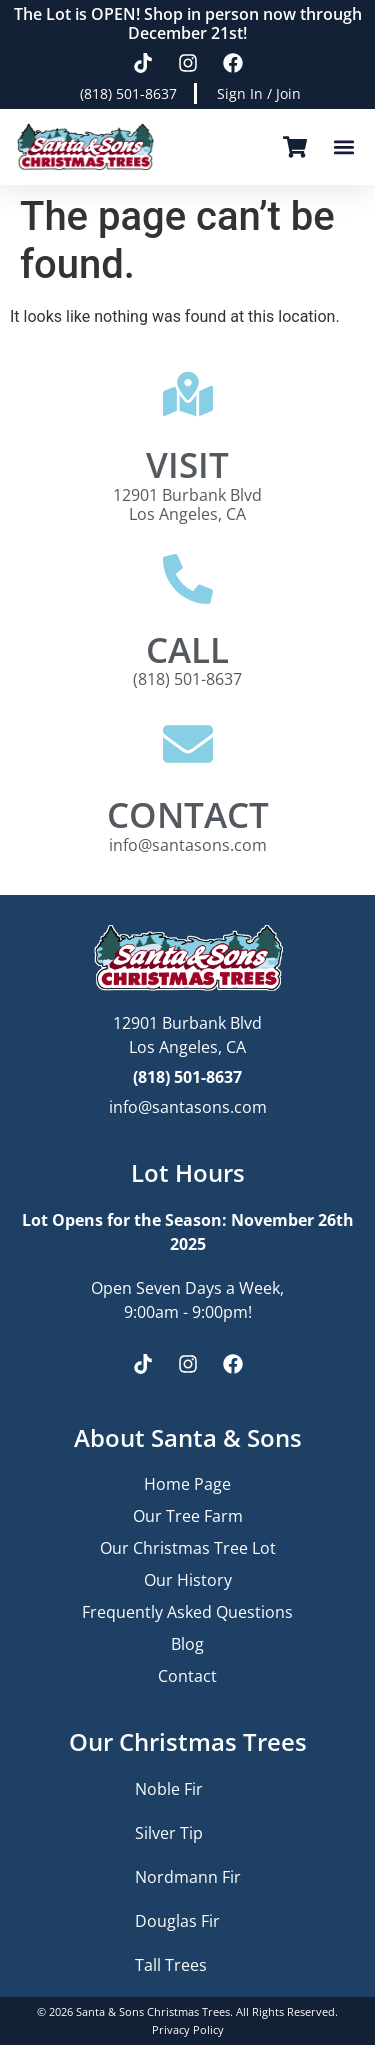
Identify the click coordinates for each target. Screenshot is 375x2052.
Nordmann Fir (188, 1877)
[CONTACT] (188, 744)
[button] (343, 147)
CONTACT (188, 814)
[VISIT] (188, 394)
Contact (187, 1676)
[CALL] (188, 579)
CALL (187, 649)
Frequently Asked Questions (187, 1612)
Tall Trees (171, 1965)
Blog (187, 1644)
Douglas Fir (177, 1921)
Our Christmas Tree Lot (188, 1548)
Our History (188, 1580)
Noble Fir (169, 1789)
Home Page (187, 1484)
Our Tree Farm (188, 1516)
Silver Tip (169, 1833)
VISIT (187, 464)
